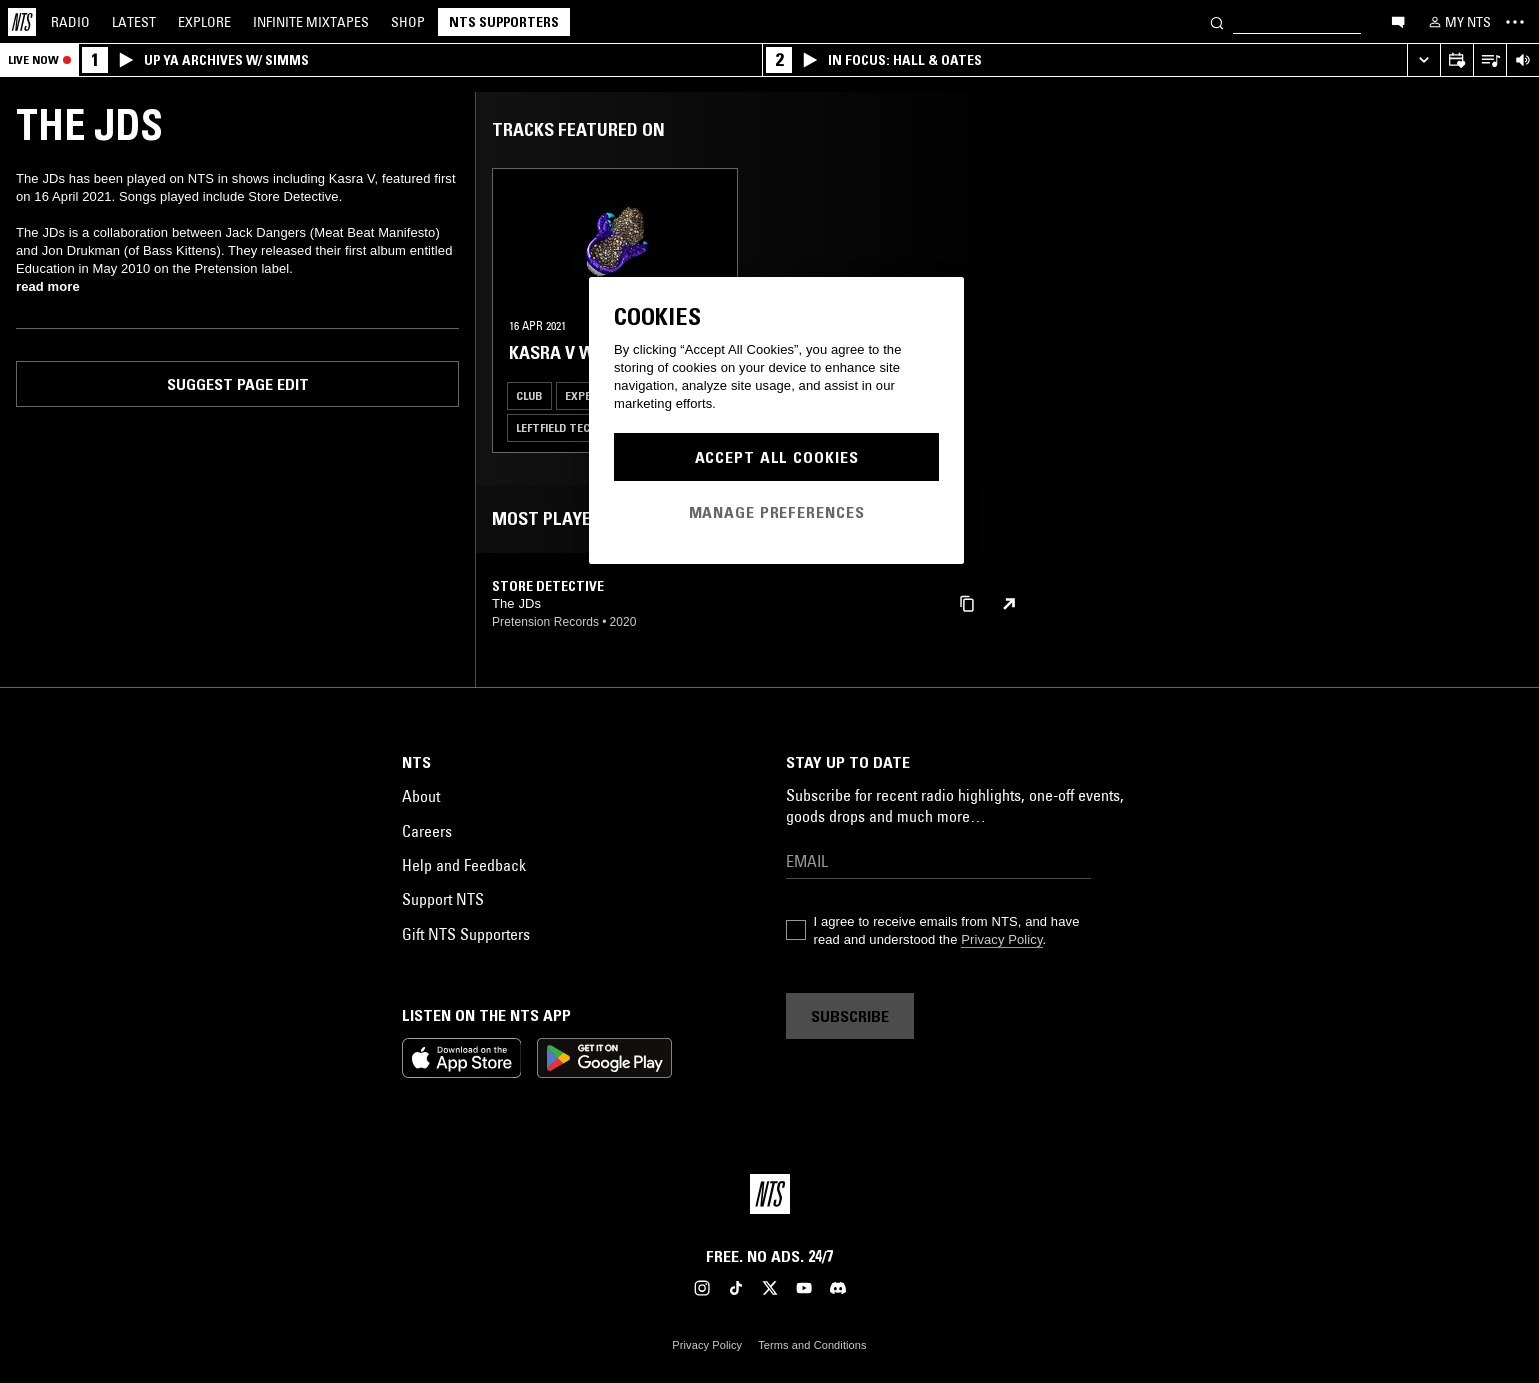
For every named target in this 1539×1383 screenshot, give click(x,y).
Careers (427, 831)
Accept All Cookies (777, 457)
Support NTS (443, 899)
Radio (70, 22)
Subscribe (850, 1016)
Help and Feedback (464, 865)
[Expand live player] (1423, 60)
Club (529, 395)
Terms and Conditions (812, 1345)
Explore (204, 22)
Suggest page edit (238, 384)
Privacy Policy (1001, 939)
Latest (134, 22)
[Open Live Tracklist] (1489, 60)
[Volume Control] (1522, 60)
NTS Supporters (504, 22)
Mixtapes (311, 22)
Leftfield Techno (565, 427)
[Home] (22, 22)
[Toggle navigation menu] (1515, 22)
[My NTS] (1458, 22)
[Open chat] (1398, 21)
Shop (408, 22)
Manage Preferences (777, 512)
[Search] (1217, 21)
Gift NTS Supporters (466, 934)
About (421, 796)
